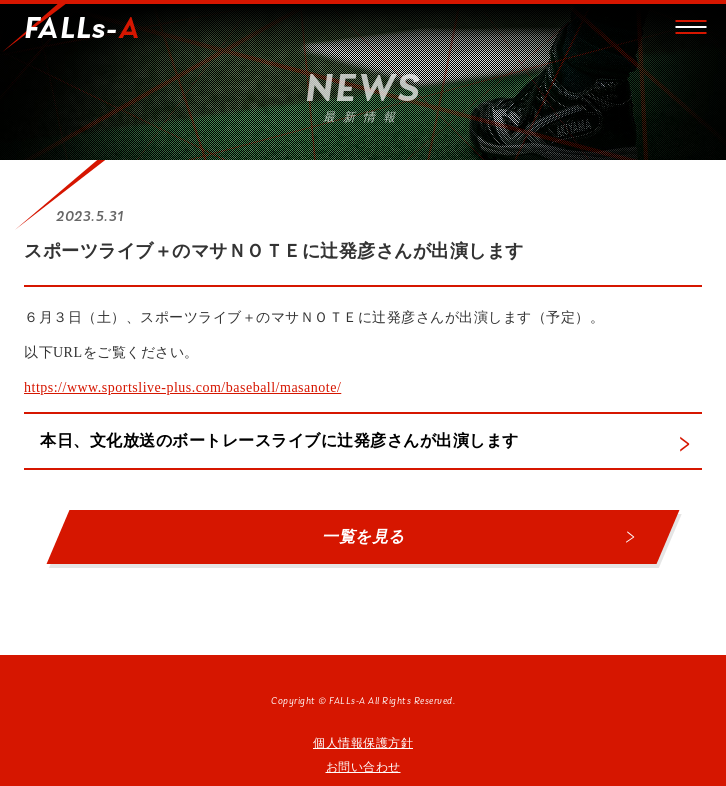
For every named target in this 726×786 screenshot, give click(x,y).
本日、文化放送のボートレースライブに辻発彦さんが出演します (279, 440)
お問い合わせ (363, 767)
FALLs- (82, 30)
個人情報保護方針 (363, 743)
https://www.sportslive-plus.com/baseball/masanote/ (182, 387)
